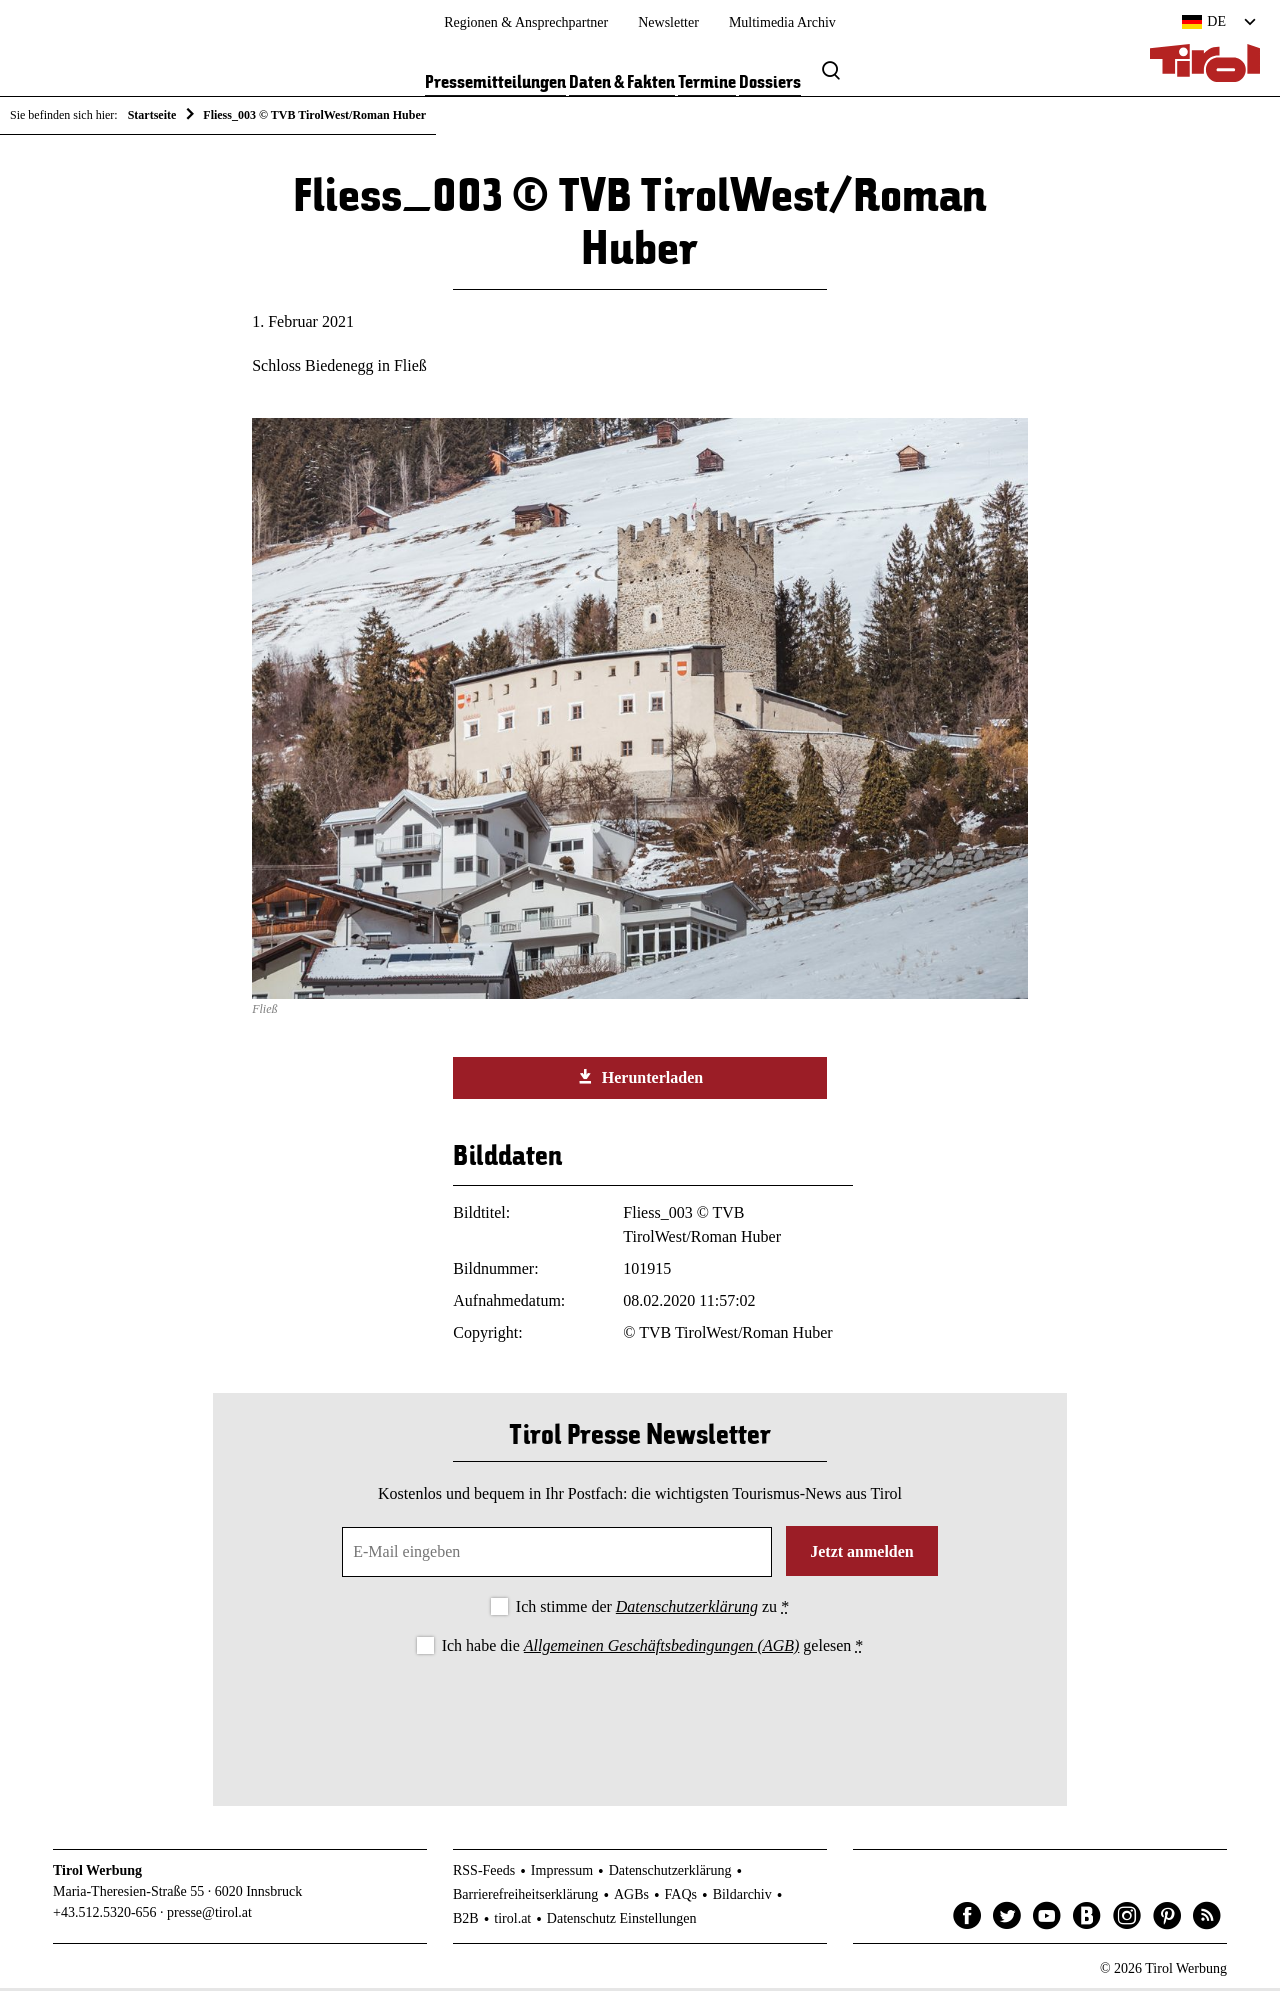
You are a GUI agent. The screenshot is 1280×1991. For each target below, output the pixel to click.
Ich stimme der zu (652, 1609)
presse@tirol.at (209, 1916)
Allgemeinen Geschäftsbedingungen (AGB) (661, 1649)
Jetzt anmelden (862, 1554)
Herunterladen (640, 1081)
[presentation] (640, 1718)
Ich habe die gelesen (653, 1649)
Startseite (152, 115)
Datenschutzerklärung (687, 1609)
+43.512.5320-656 (105, 1916)
